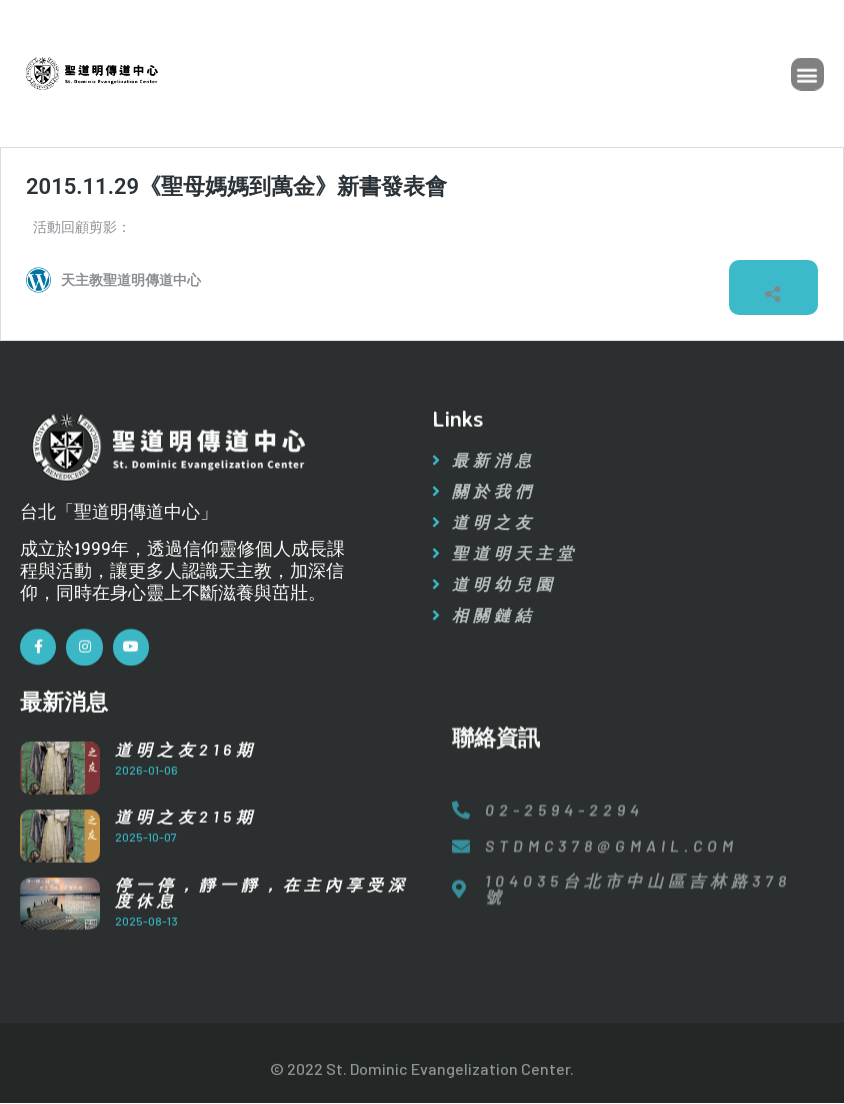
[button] (807, 76)
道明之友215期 (186, 836)
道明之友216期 (186, 768)
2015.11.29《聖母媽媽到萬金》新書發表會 (236, 186)
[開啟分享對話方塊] (773, 288)
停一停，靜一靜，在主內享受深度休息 (262, 912)
